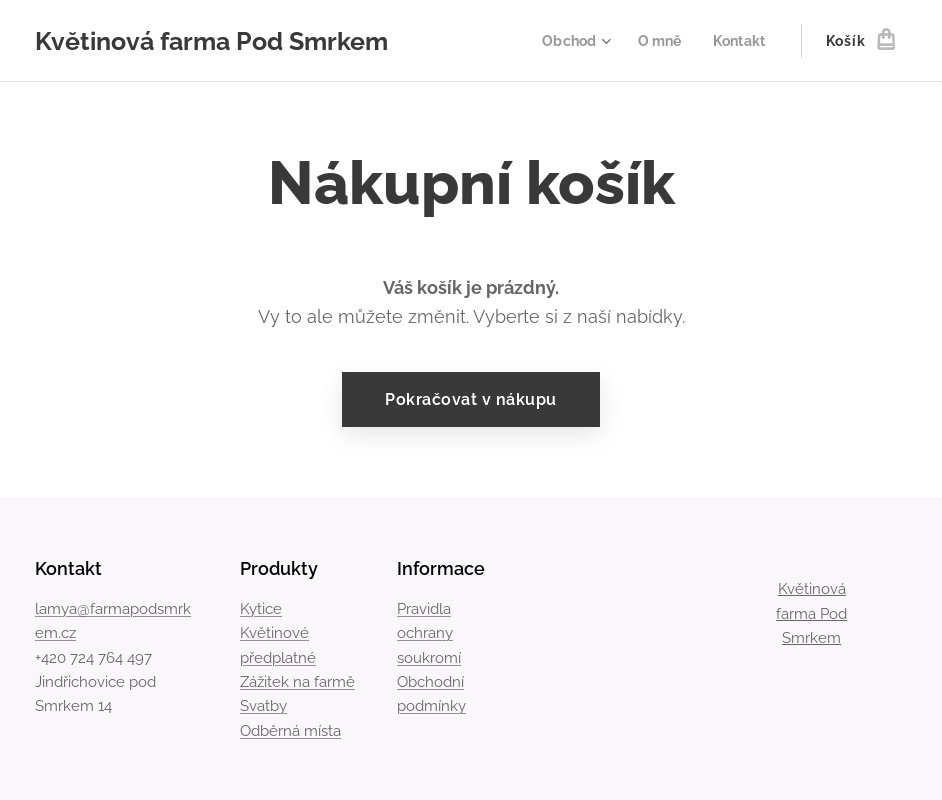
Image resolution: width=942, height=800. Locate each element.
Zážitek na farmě (297, 682)
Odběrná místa (290, 731)
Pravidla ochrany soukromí (429, 633)
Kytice (261, 609)
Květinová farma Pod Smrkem (811, 613)
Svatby (263, 707)
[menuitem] (570, 41)
